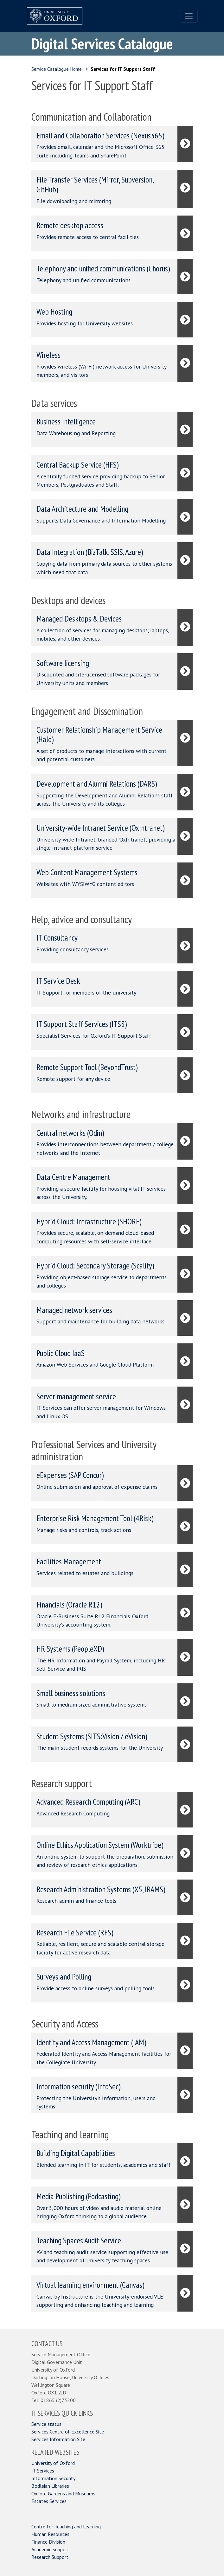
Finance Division (48, 2542)
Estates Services (49, 2501)
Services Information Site (58, 2439)
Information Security (53, 2478)
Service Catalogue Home (56, 69)
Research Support (49, 2557)
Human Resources (50, 2534)
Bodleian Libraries (50, 2486)
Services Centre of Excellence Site (67, 2431)
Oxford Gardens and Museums (63, 2493)
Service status (46, 2424)
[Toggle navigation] (189, 16)
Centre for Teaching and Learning (66, 2526)
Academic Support (50, 2549)
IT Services (42, 2470)
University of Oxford (53, 2463)
